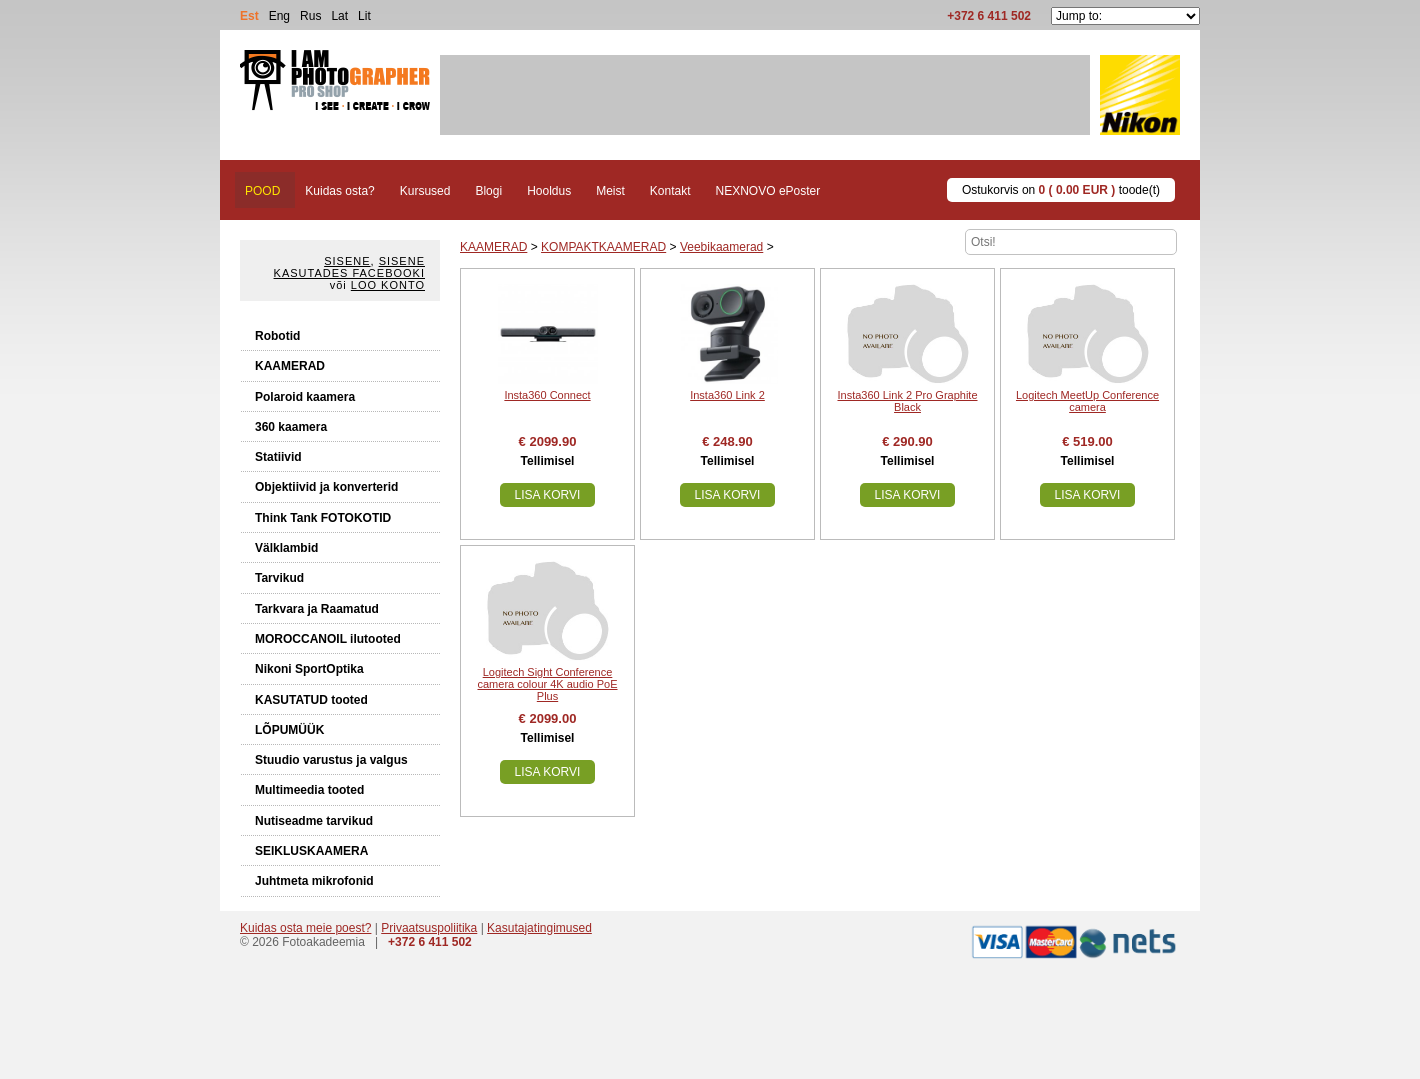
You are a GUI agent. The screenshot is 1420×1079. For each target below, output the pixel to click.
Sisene (347, 261)
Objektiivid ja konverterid (326, 487)
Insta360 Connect (547, 395)
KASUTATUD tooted (311, 700)
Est (249, 16)
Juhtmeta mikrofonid (314, 881)
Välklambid (286, 548)
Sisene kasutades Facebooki (349, 267)
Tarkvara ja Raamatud (317, 609)
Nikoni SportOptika (309, 669)
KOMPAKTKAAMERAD (603, 247)
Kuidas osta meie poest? (305, 928)
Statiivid (278, 457)
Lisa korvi (548, 495)
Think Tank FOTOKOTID (323, 518)
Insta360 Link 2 (727, 395)
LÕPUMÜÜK (289, 730)
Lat (339, 16)
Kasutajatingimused (539, 928)
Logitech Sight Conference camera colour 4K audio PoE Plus (547, 684)
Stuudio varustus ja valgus (331, 760)
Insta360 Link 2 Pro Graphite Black (907, 401)
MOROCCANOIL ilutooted (328, 639)
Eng (279, 16)
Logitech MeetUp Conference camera (1087, 401)
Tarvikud (279, 578)
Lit (364, 16)
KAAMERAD (290, 366)
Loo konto (388, 285)
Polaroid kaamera (305, 397)
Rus (310, 16)
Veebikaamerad (721, 247)
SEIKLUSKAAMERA (311, 851)
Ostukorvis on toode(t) (1061, 190)
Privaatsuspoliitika (429, 928)
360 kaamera (291, 427)
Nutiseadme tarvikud (314, 821)
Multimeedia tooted (309, 790)
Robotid (277, 336)
